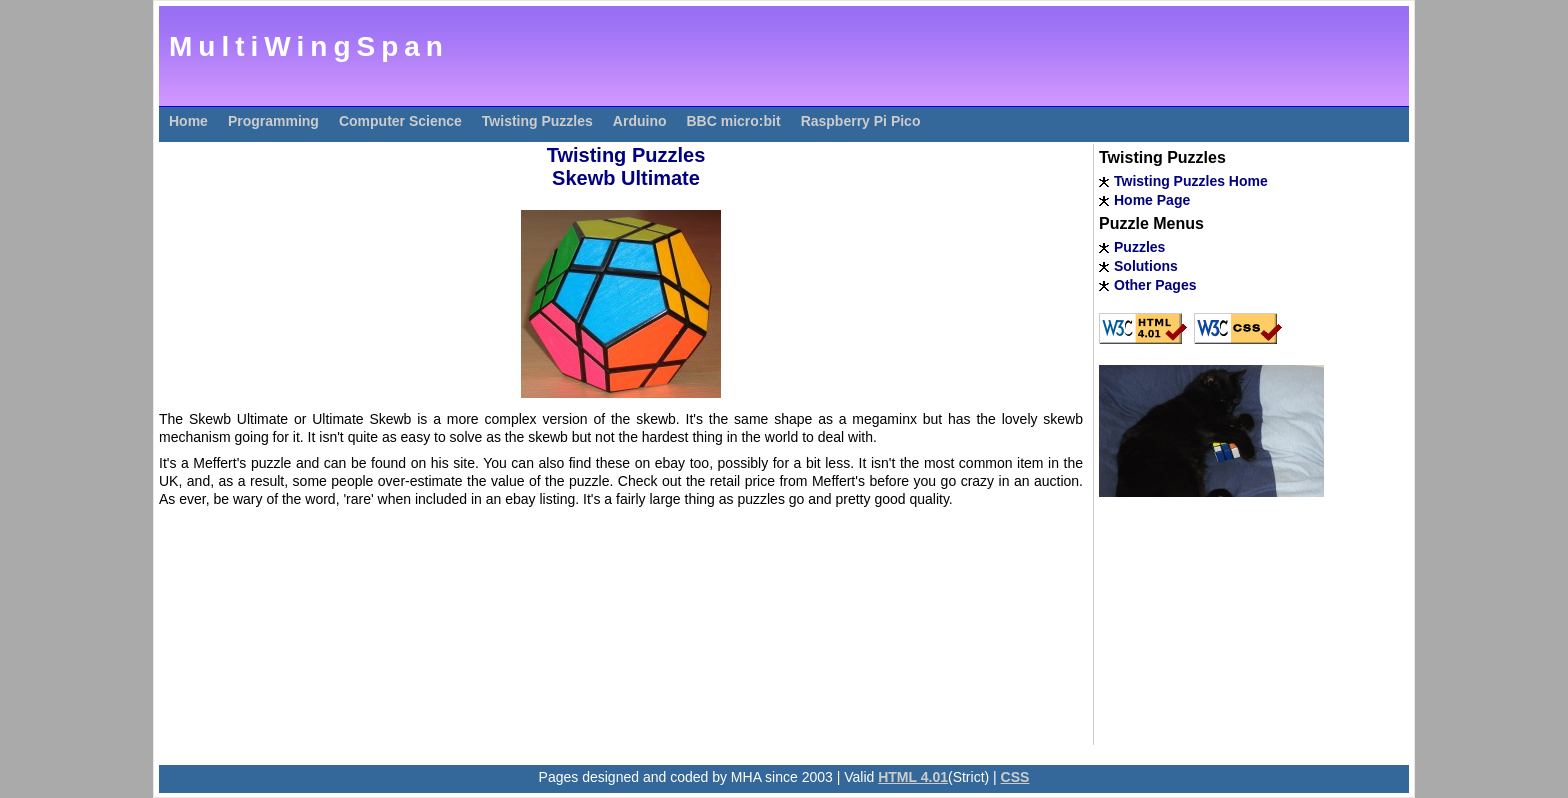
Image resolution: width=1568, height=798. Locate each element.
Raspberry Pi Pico (861, 121)
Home (188, 121)
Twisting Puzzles (537, 121)
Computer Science (400, 121)
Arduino (640, 121)
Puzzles (1139, 247)
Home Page (1152, 200)
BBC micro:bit (734, 121)
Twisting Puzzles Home (1191, 181)
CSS (1015, 777)
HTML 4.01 (913, 777)
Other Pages (1155, 285)
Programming (273, 121)
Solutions (1146, 266)
